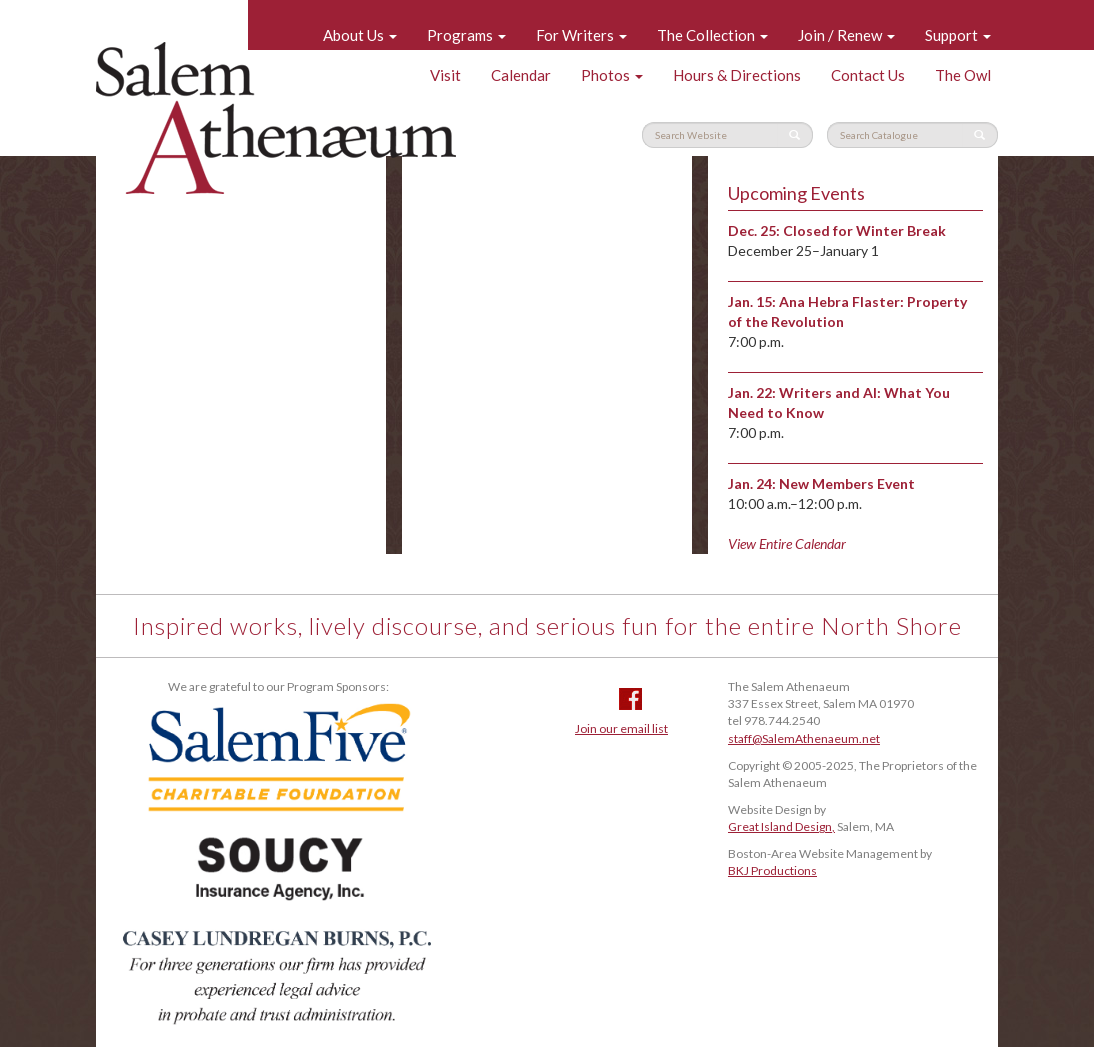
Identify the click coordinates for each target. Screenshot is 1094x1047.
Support (958, 35)
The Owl (963, 75)
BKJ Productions (772, 870)
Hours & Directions (737, 75)
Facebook (630, 699)
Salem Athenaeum (276, 118)
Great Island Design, (781, 826)
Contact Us (868, 75)
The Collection (712, 35)
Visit (445, 75)
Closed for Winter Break (864, 230)
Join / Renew (846, 35)
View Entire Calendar (787, 543)
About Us (360, 35)
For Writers (581, 35)
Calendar (521, 75)
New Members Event (847, 483)
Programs (466, 35)
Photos (612, 75)
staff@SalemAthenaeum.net (804, 738)
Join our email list (621, 728)
